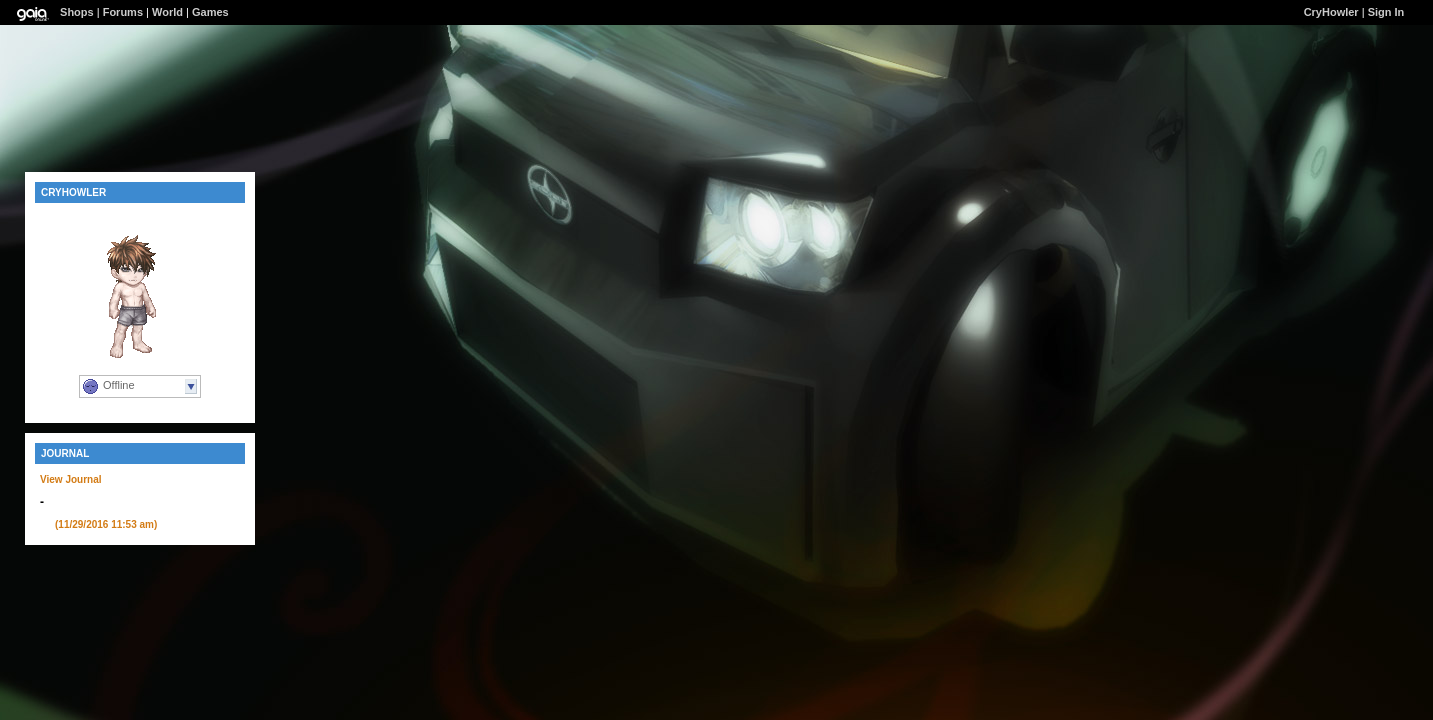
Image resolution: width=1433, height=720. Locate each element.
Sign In (1386, 12)
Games (210, 12)
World (167, 12)
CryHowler (1331, 12)
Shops (77, 12)
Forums (123, 12)
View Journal (71, 479)
